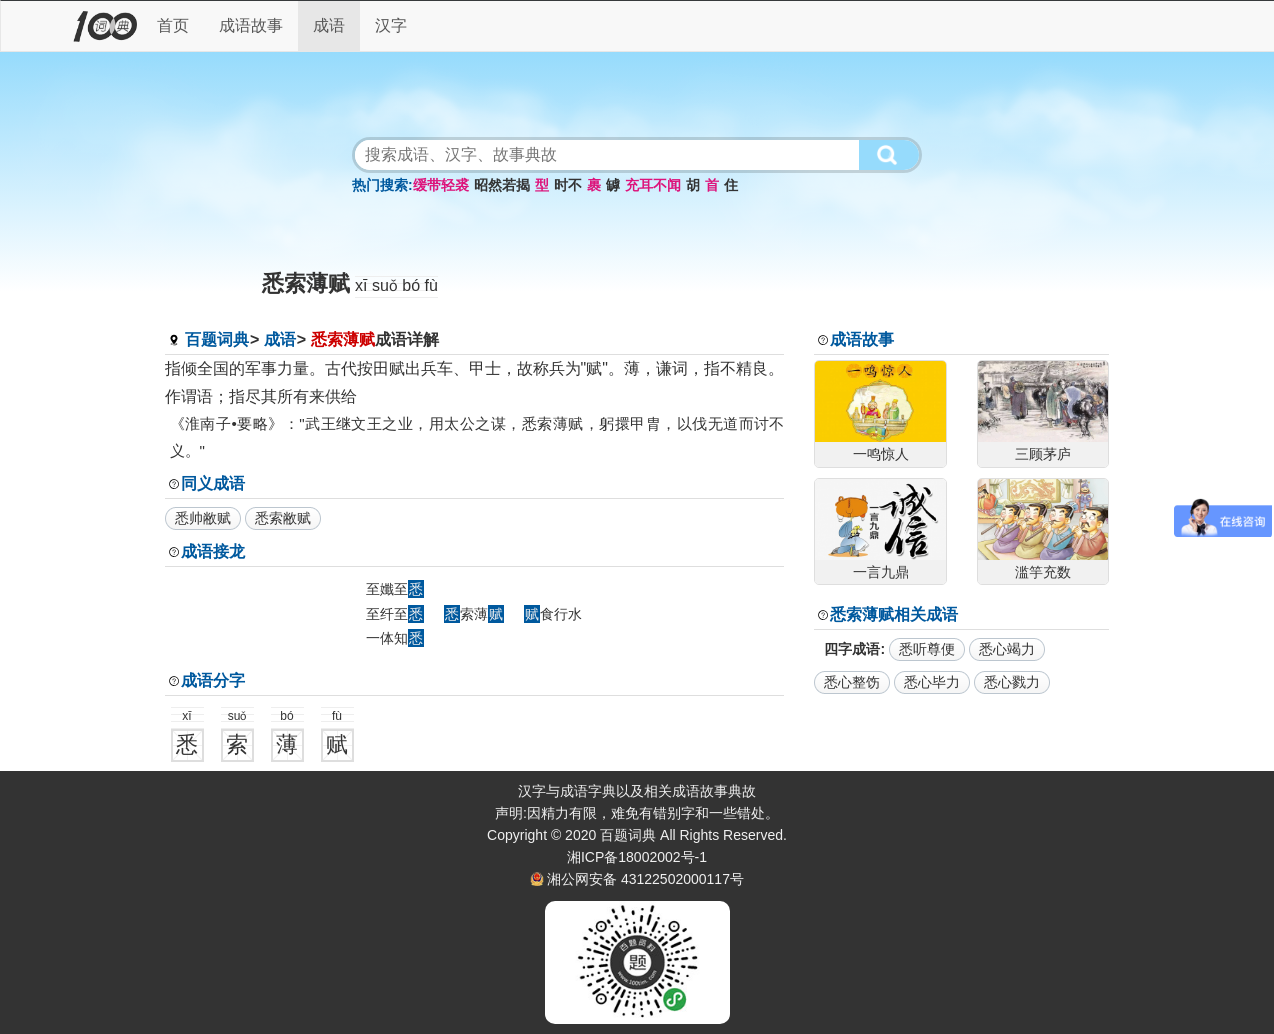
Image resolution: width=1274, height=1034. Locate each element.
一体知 (395, 638)
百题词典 (217, 339)
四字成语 (852, 649)
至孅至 (395, 589)
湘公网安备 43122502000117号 (645, 879)
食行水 (553, 614)
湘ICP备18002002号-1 (637, 857)
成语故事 (251, 25)
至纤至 (395, 614)
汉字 (391, 25)
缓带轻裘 (441, 185)
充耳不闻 (653, 185)
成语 (329, 25)
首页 (173, 25)
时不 (568, 185)
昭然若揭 (502, 185)
